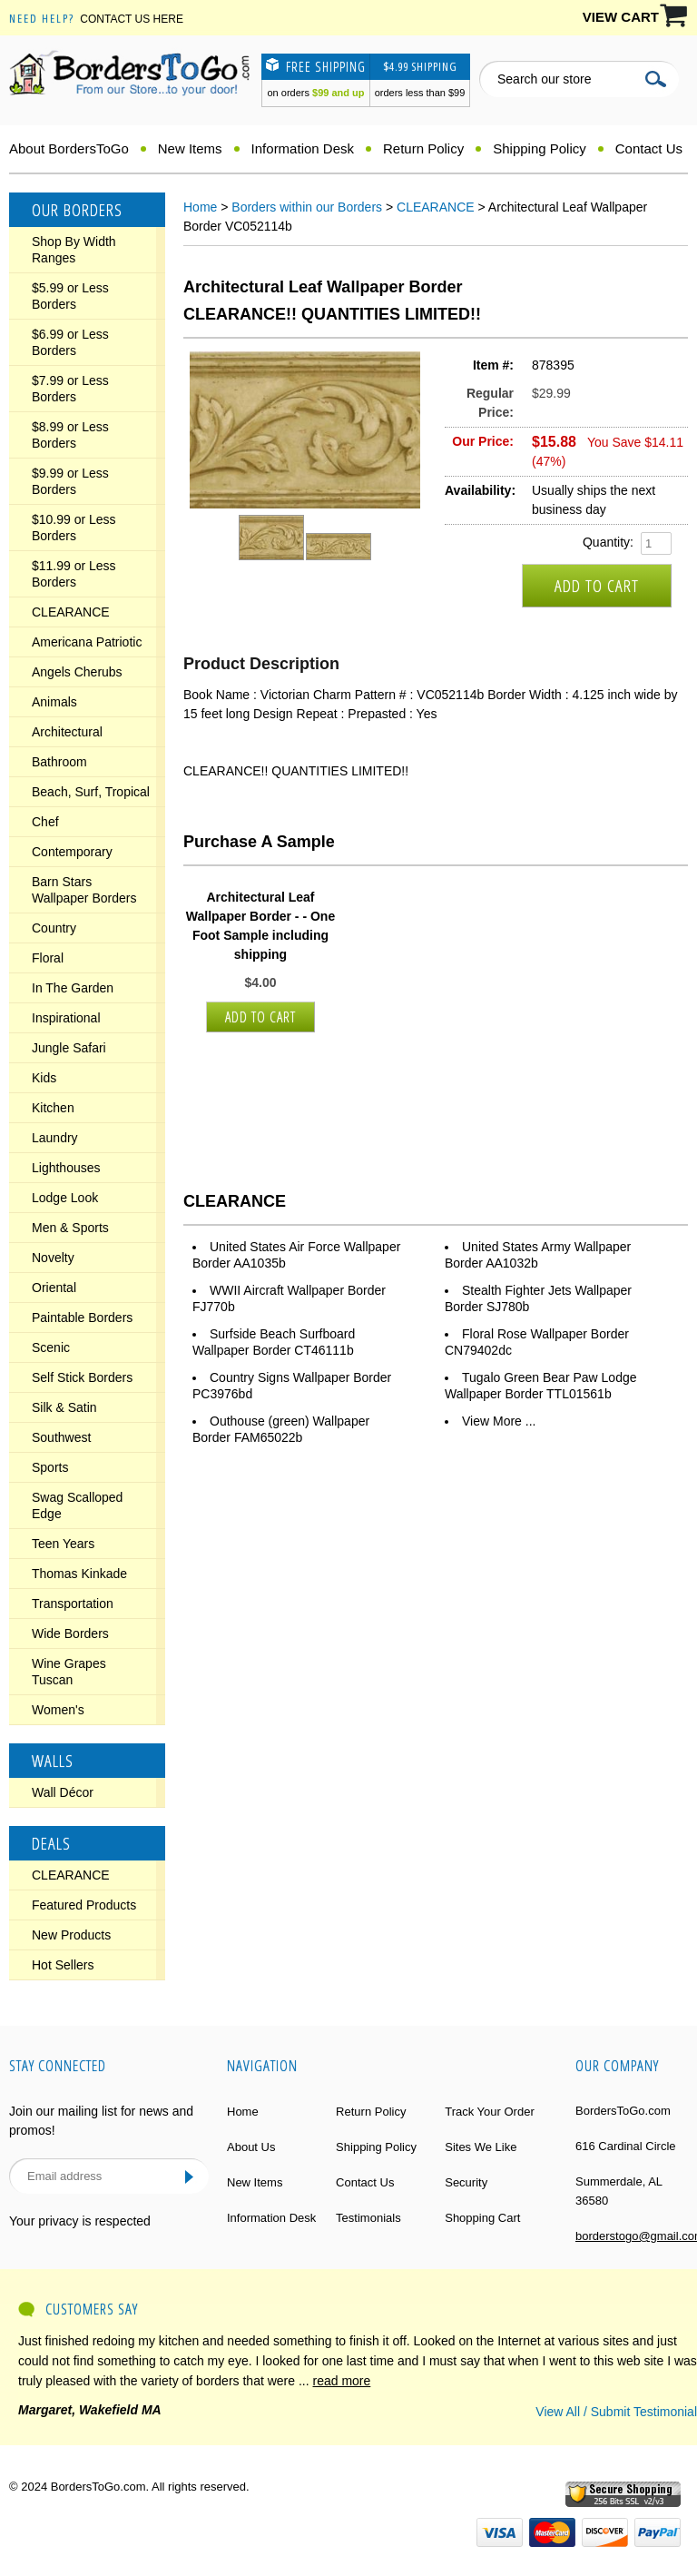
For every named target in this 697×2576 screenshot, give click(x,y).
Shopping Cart (482, 2218)
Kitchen (53, 1107)
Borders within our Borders (306, 207)
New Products (71, 1935)
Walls (53, 1760)
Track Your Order (490, 2111)
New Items (190, 148)
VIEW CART (621, 17)
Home (200, 207)
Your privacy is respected (80, 2221)
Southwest (61, 1437)
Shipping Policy (539, 148)
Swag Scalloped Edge (77, 1505)
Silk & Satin (64, 1407)
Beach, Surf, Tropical (91, 792)
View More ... (498, 1421)
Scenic (51, 1347)
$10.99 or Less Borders (74, 527)
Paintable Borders (82, 1317)
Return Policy (423, 148)
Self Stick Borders (82, 1377)
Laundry (55, 1137)
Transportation (72, 1603)
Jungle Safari (69, 1048)
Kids (44, 1078)
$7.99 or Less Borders (70, 388)
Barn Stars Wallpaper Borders (84, 889)
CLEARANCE (71, 612)
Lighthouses (66, 1167)
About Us (251, 2147)
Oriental (54, 1287)
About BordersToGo (69, 148)
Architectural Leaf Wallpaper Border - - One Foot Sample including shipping (260, 926)
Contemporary (72, 851)
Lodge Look (65, 1197)
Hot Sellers (62, 1965)
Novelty (53, 1257)
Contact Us (648, 148)
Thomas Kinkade (79, 1573)
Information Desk (302, 148)
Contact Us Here (131, 19)
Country (54, 928)
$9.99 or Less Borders (70, 481)
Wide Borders (70, 1633)
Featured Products (84, 1905)
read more (342, 2381)
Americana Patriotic (87, 642)
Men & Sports (70, 1227)
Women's (58, 1710)
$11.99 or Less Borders (74, 573)
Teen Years (63, 1543)
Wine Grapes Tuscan (69, 1671)
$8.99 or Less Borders (70, 434)
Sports (50, 1467)
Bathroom (59, 762)
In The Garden (72, 988)
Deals (51, 1843)
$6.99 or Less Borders (70, 342)
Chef (45, 821)
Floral (48, 958)
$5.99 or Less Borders (70, 296)
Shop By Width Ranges (74, 249)
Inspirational (66, 1018)
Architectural (67, 732)
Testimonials (368, 2218)
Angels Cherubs (77, 672)
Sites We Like (480, 2147)
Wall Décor (62, 1792)
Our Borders (77, 210)
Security (466, 2182)
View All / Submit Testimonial (616, 2411)
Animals (54, 702)
